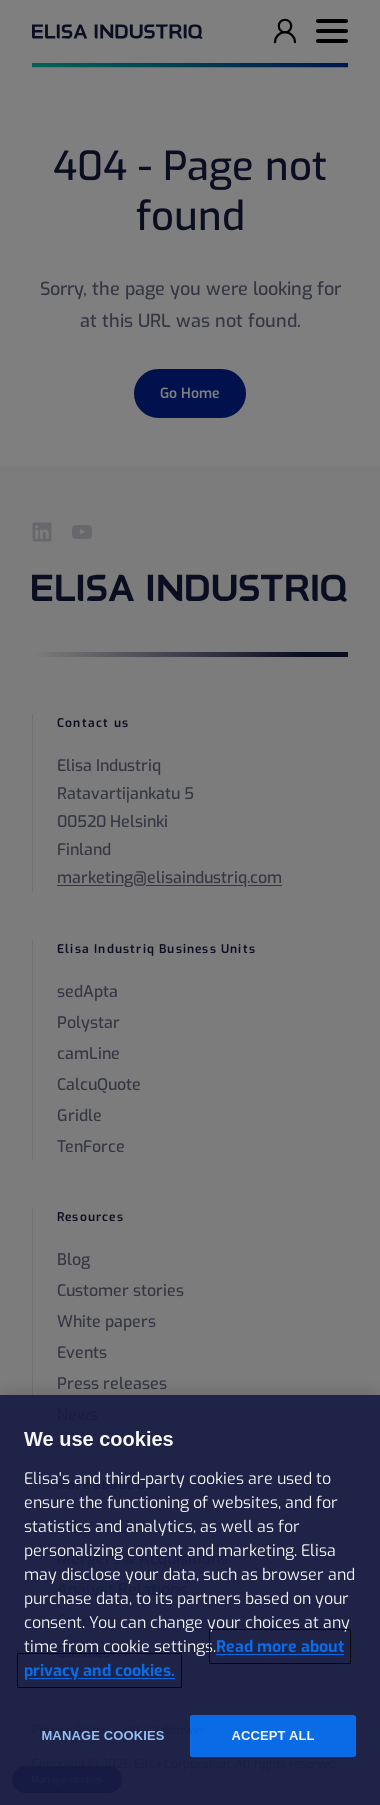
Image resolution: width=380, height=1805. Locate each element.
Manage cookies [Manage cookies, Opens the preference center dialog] (102, 1735)
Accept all (272, 1735)
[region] (190, 1600)
